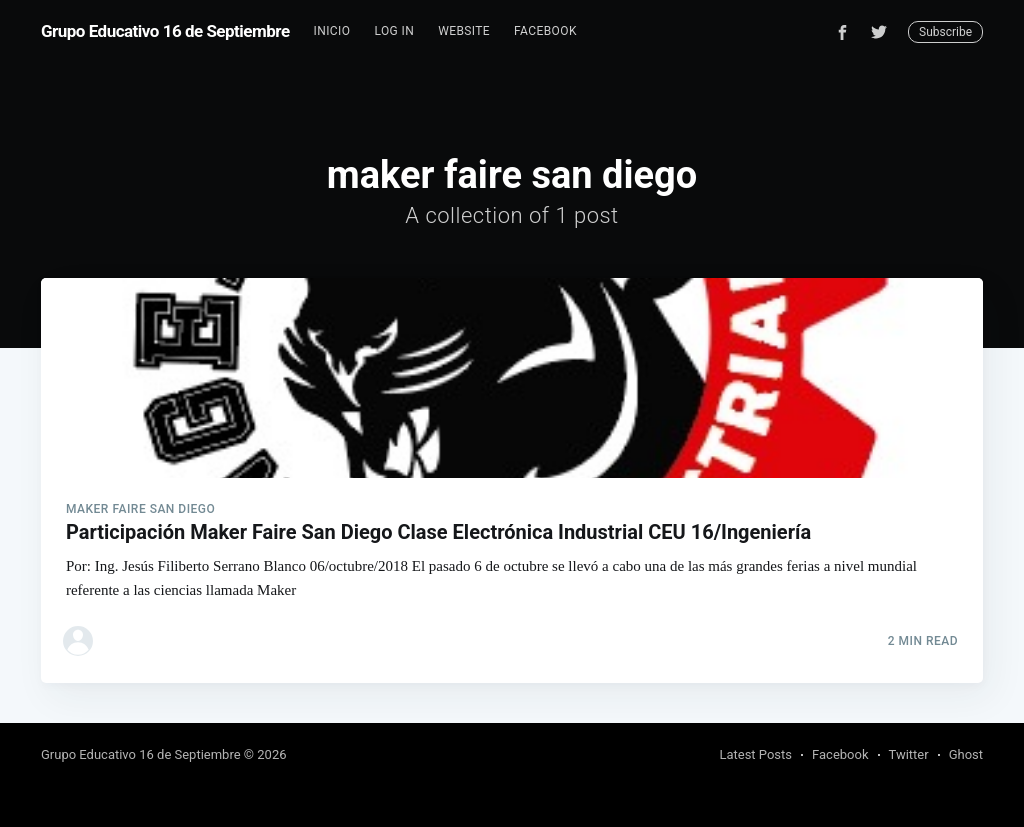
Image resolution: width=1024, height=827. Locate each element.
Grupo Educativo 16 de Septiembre (165, 31)
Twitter (909, 754)
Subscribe (945, 32)
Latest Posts (755, 754)
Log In (394, 31)
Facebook (545, 31)
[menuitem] (332, 31)
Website (464, 31)
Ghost (966, 754)
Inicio (332, 31)
